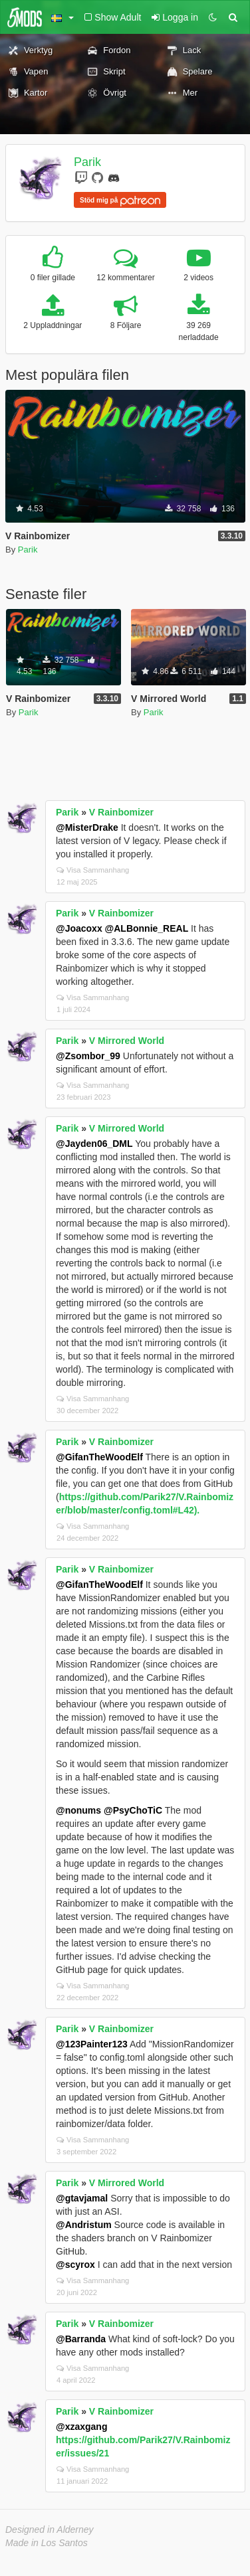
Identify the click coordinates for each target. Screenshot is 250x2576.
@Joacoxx (79, 928)
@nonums (78, 1810)
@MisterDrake (87, 827)
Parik (87, 162)
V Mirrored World (126, 1040)
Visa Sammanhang (93, 870)
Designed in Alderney (49, 2529)
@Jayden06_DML (94, 1143)
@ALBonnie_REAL (147, 928)
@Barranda (81, 2339)
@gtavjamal (82, 2198)
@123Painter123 (92, 2044)
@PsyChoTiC (133, 1810)
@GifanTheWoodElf (99, 1457)
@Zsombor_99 (88, 1056)
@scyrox (75, 2264)
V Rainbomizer (121, 812)
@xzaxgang (81, 2426)
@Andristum (84, 2224)
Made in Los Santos (46, 2542)
